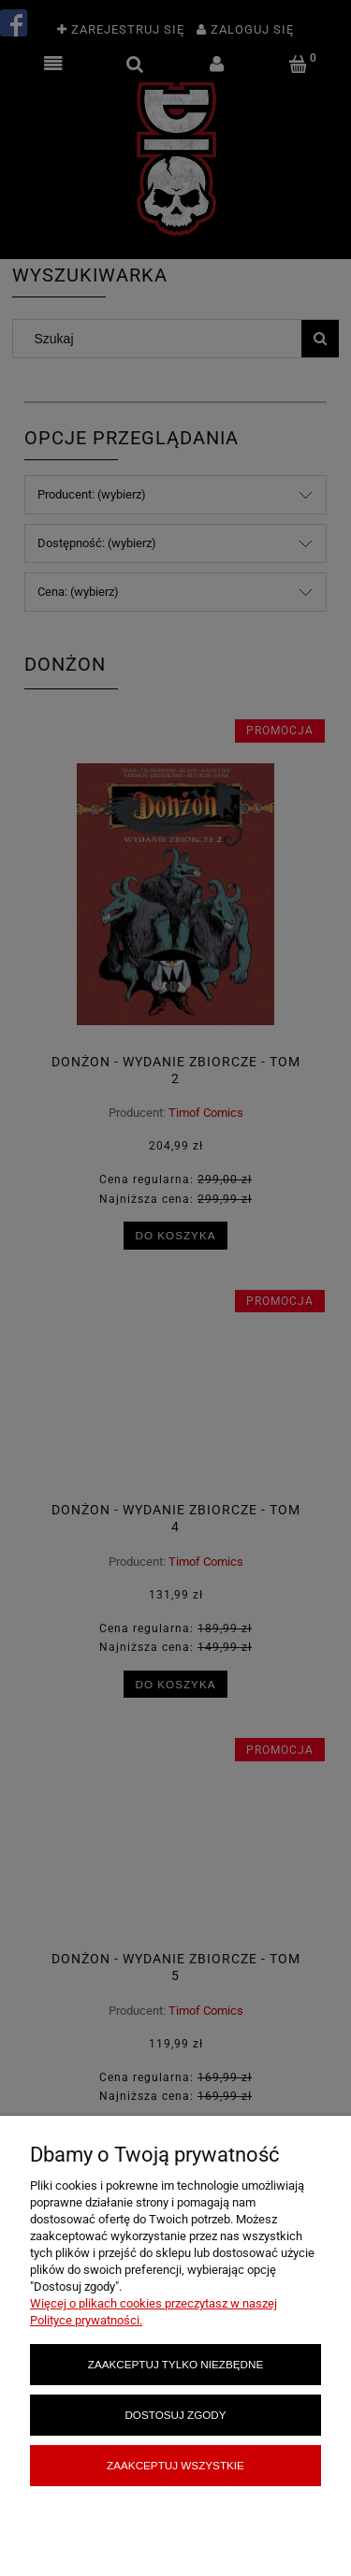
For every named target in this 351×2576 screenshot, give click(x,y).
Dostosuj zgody (175, 2415)
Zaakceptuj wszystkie (175, 2465)
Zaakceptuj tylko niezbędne (175, 2364)
